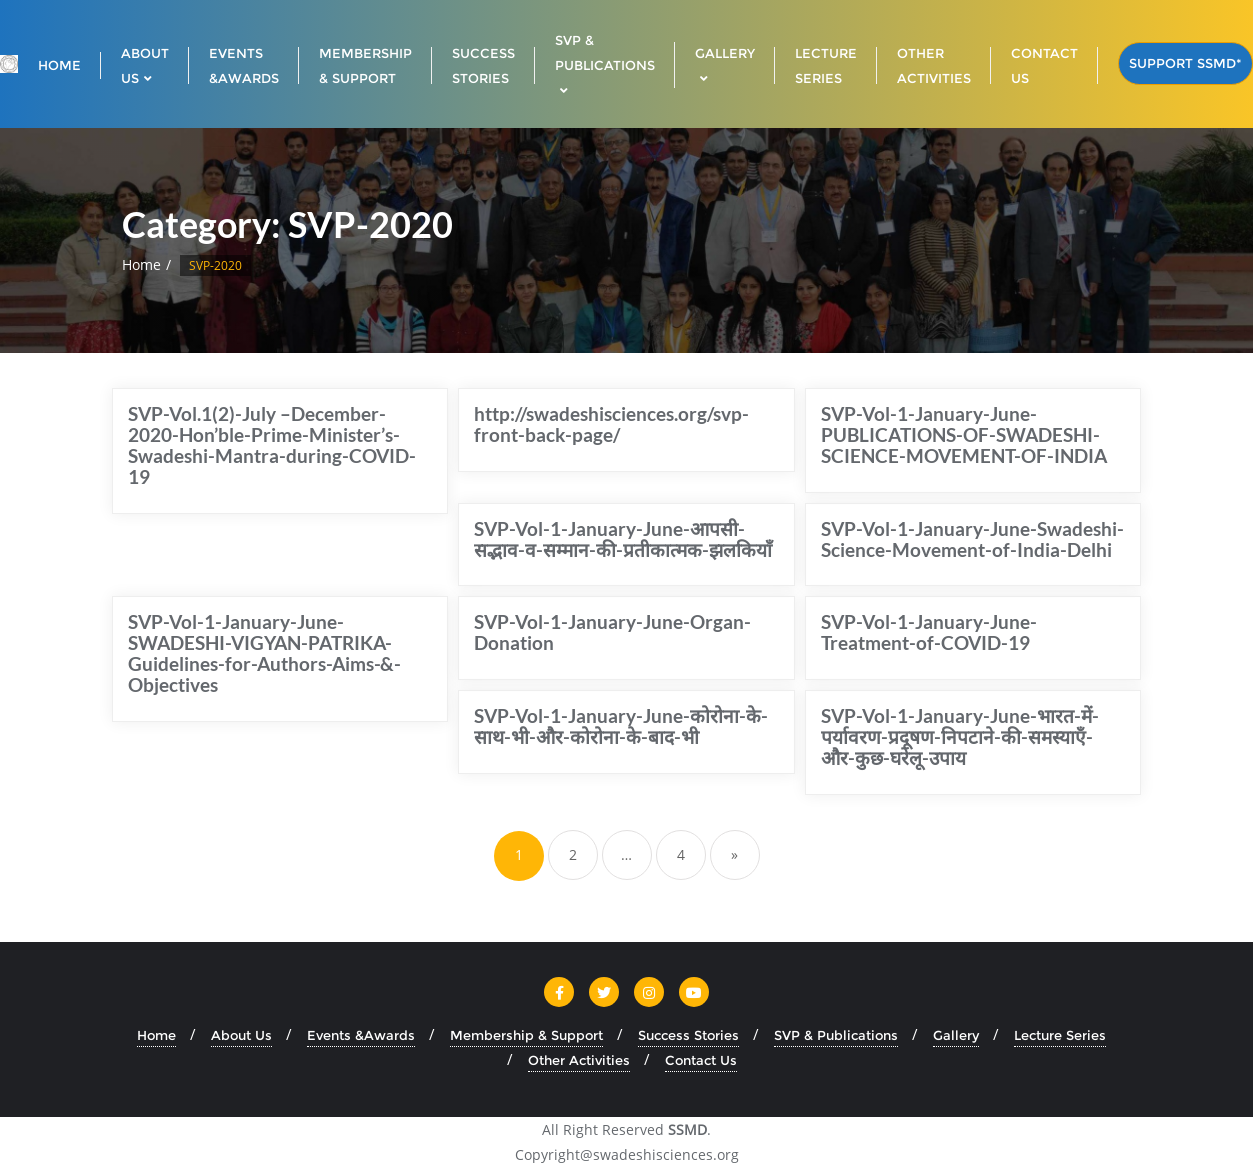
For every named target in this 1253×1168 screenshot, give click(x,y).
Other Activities (579, 1060)
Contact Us (701, 1060)
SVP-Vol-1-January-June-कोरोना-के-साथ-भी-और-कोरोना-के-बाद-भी (621, 726)
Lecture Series (1060, 1035)
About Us (241, 1035)
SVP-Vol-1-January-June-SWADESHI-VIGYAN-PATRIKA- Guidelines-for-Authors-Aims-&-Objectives (264, 653)
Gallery (956, 1035)
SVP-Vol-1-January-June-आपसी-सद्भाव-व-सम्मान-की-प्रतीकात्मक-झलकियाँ (623, 539)
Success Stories (688, 1035)
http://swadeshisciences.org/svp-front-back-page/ (611, 424)
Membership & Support (526, 1035)
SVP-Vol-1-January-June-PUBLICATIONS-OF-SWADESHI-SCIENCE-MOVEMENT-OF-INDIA (964, 434)
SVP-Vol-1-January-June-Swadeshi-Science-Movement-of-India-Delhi (972, 539)
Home (141, 264)
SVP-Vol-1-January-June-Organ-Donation (612, 632)
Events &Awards (361, 1035)
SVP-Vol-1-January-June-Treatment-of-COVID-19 (929, 632)
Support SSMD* (1185, 63)
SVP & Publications (836, 1035)
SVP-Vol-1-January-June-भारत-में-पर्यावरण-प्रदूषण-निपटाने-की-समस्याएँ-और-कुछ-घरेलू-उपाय (960, 736)
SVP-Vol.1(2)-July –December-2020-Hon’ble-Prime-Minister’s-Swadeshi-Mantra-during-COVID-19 (272, 445)
